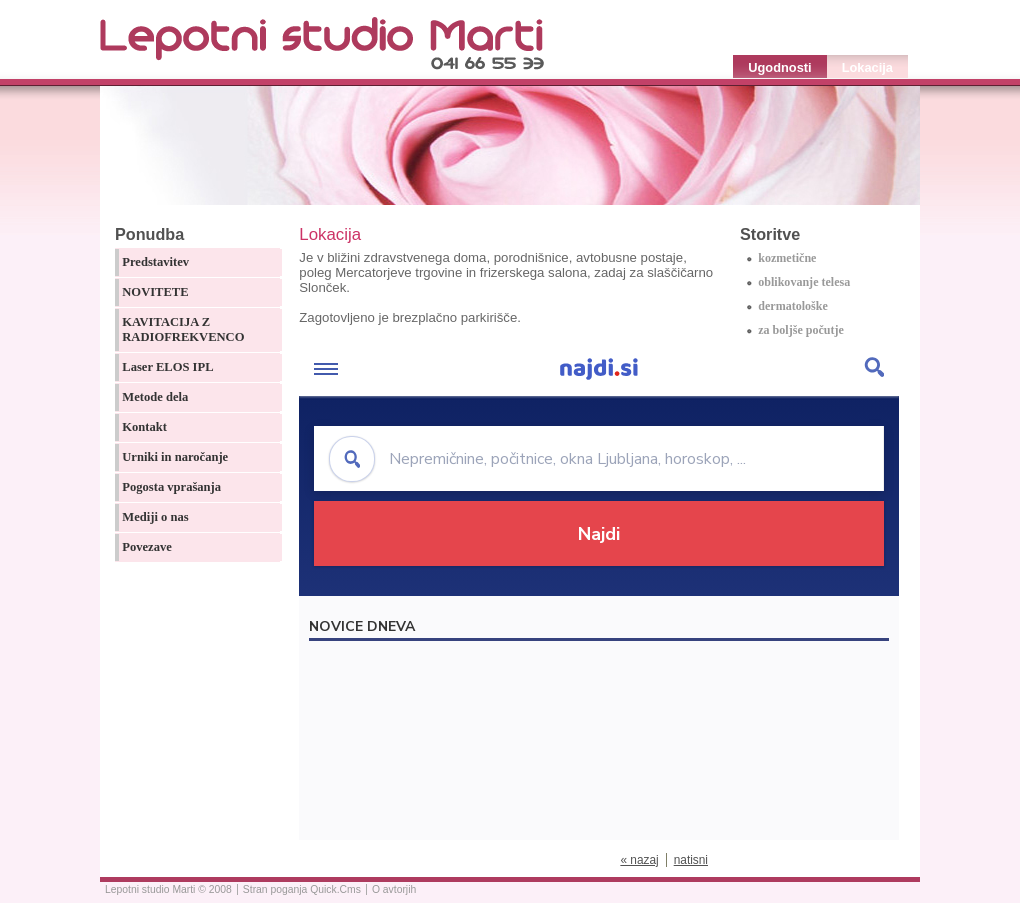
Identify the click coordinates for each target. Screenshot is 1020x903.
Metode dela (155, 397)
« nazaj (639, 860)
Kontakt (144, 427)
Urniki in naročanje (175, 457)
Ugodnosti (779, 67)
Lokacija (867, 67)
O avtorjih (394, 889)
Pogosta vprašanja (171, 487)
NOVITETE (155, 292)
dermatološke (793, 306)
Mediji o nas (155, 517)
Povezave (147, 547)
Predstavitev (155, 262)
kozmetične (787, 258)
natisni (691, 860)
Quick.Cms (335, 889)
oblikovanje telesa (804, 282)
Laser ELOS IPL (167, 367)
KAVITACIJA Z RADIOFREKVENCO (183, 329)
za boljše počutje (801, 330)
